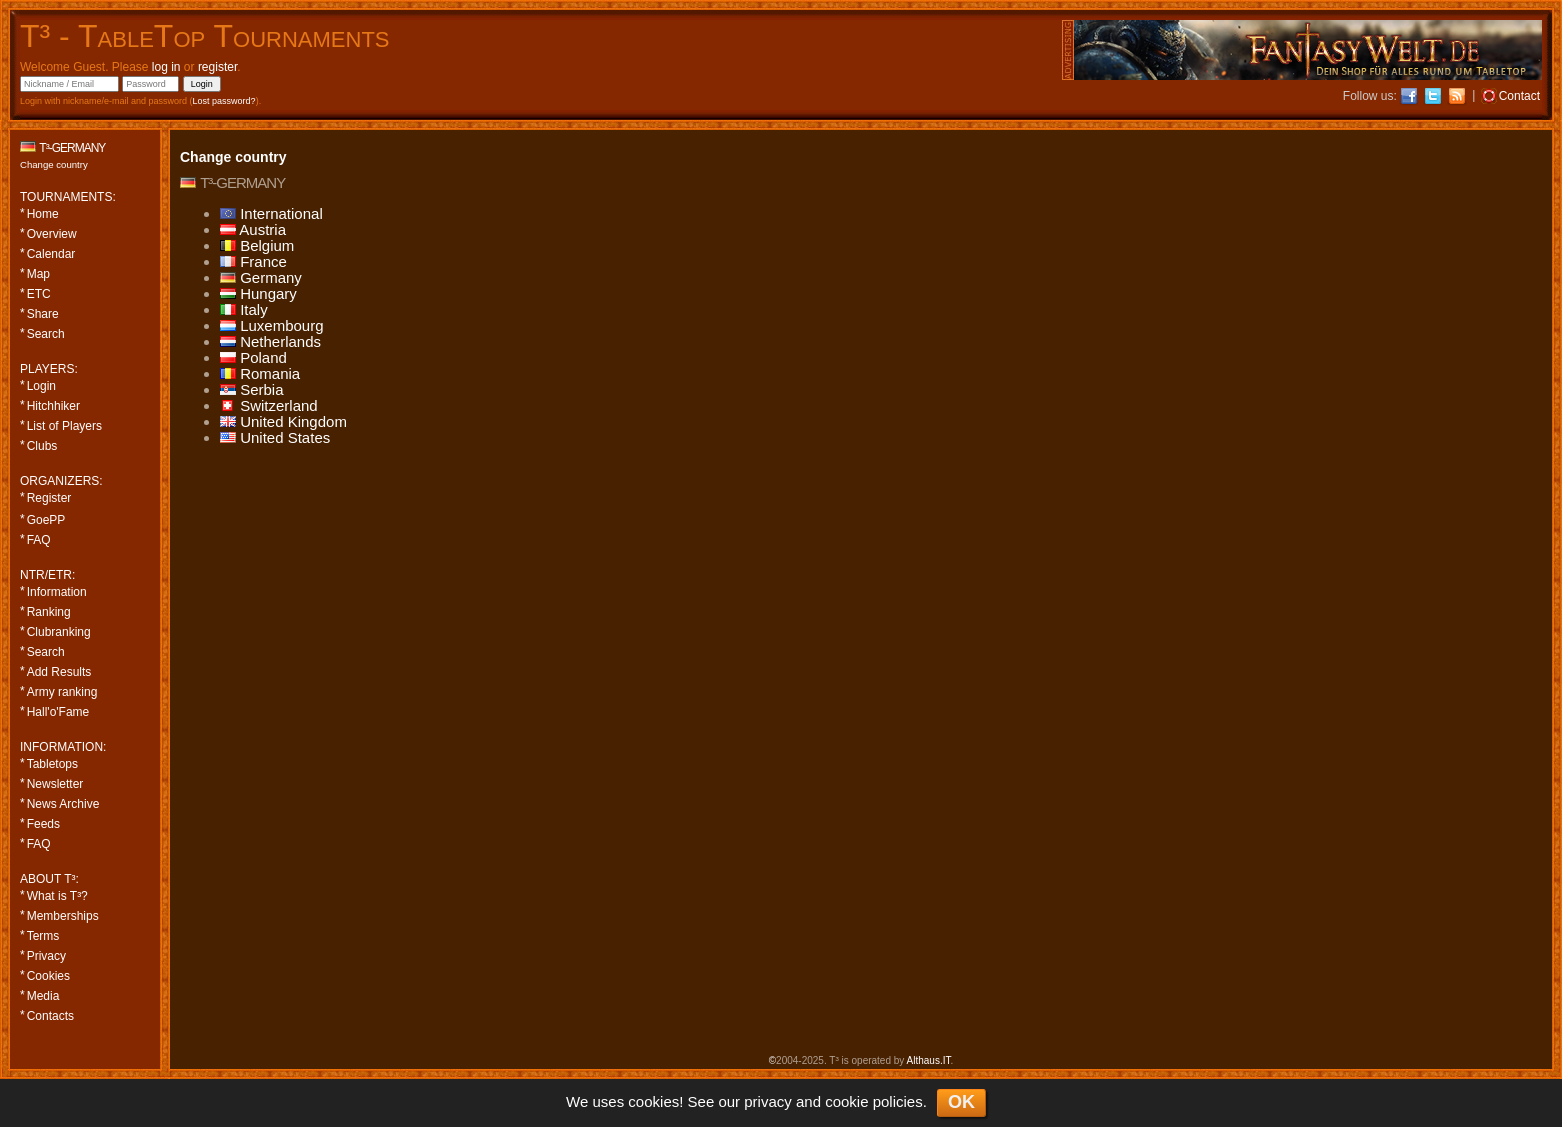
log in (166, 67)
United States (275, 437)
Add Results (59, 672)
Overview (52, 234)
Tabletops (52, 764)
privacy (768, 1101)
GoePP (46, 520)
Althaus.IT (929, 1060)
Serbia (252, 389)
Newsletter (55, 784)
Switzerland (269, 405)
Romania (260, 373)
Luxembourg (272, 325)
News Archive (63, 804)
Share (43, 314)
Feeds (43, 824)
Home (43, 214)
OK (961, 1102)
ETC (39, 294)
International (271, 213)
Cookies (48, 976)
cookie (846, 1101)
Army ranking (62, 692)
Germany (261, 277)
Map (38, 274)
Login (41, 386)
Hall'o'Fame (58, 712)
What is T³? (57, 896)
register (217, 67)
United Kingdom (283, 421)
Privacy (46, 956)
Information (57, 592)
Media (43, 996)
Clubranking (59, 632)
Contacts (50, 1016)
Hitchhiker (53, 406)
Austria (253, 229)
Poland (253, 357)
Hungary (258, 293)
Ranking (49, 612)
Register (49, 498)
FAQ (39, 540)
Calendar (51, 254)
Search (46, 334)
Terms (43, 936)
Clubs (42, 446)
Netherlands (270, 341)
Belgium (257, 245)
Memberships (63, 916)
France (253, 261)
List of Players (64, 426)
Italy (244, 309)
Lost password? (224, 101)
